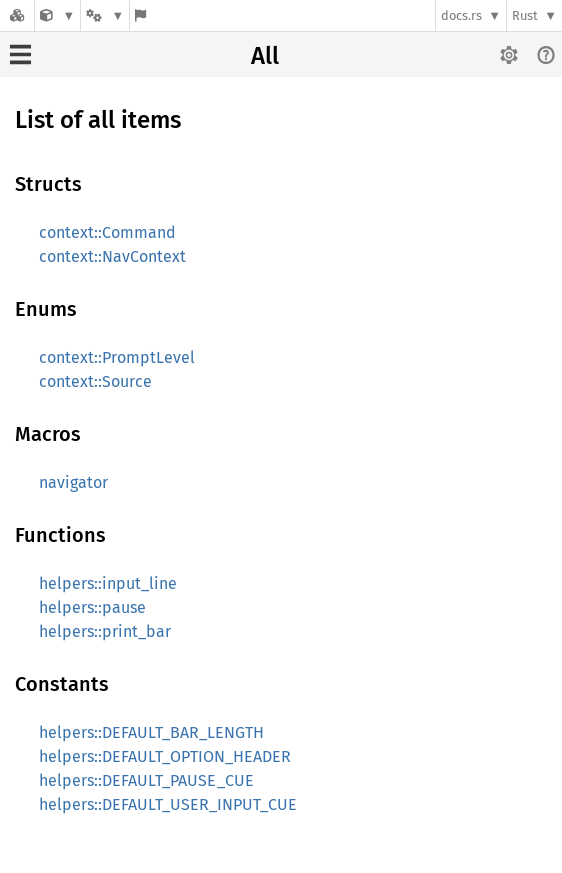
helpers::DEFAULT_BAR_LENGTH (151, 732)
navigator (73, 482)
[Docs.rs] (17, 15)
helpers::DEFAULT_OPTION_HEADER (165, 756)
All (265, 56)
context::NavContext (112, 256)
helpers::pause (92, 607)
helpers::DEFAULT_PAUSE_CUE (146, 780)
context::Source (95, 381)
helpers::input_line (108, 583)
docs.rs (461, 15)
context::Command (107, 232)
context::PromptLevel (117, 357)
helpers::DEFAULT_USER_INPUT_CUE (168, 804)
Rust (525, 15)
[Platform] (105, 15)
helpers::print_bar (105, 631)
